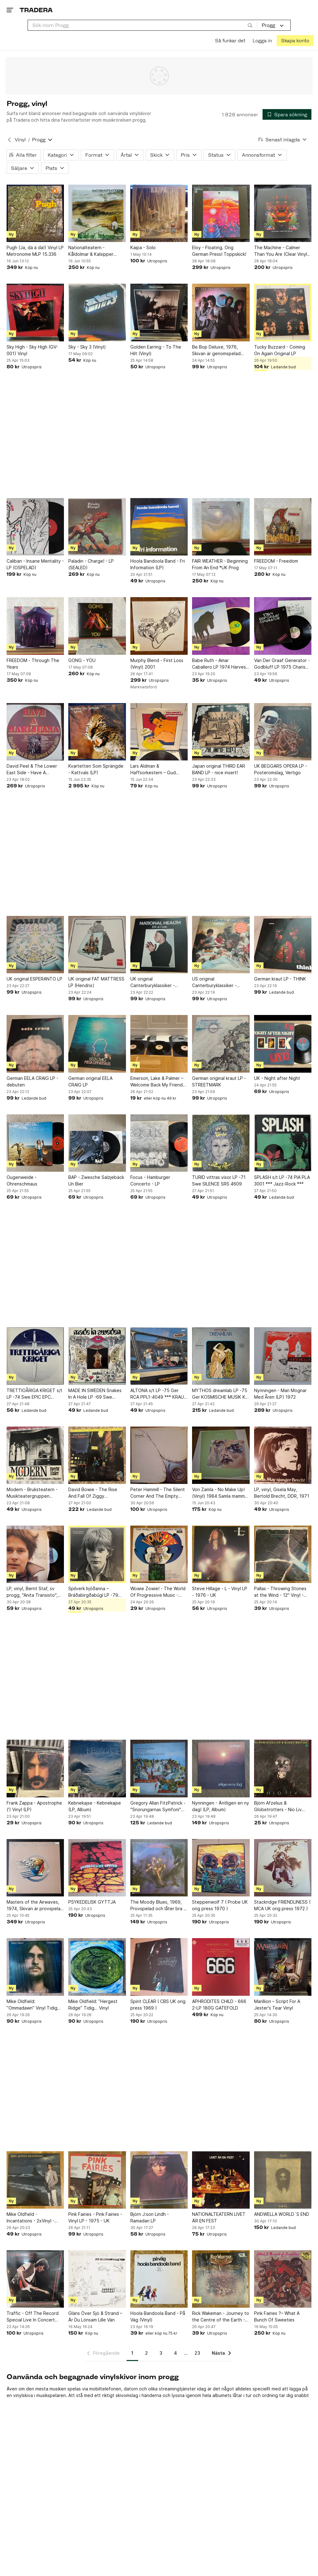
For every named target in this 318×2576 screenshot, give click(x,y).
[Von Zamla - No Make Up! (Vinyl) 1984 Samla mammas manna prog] (220, 1455)
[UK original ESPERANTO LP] (35, 944)
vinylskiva (23, 2395)
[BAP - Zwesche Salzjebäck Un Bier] (97, 1143)
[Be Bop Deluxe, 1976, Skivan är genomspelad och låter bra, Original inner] (220, 312)
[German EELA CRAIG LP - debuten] (35, 1043)
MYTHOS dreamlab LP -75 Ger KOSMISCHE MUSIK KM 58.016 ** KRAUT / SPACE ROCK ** (220, 1394)
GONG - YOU (82, 660)
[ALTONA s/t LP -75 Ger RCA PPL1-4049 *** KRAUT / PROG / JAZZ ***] (159, 1356)
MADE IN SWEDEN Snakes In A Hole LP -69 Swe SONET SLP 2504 (95, 1394)
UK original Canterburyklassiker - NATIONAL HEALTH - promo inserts (158, 982)
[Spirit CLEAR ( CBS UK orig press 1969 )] (159, 1966)
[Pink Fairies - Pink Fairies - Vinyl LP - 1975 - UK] (97, 2180)
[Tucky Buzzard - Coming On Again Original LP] (283, 312)
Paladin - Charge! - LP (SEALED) (91, 564)
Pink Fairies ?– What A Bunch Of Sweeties (277, 2316)
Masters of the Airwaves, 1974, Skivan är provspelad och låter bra (35, 1905)
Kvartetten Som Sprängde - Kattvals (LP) (95, 769)
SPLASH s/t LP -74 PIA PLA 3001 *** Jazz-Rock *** (282, 1180)
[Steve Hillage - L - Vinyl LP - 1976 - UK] (220, 1554)
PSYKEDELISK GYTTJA (92, 1902)
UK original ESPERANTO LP (34, 978)
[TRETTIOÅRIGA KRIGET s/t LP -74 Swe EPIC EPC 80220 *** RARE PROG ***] (35, 1356)
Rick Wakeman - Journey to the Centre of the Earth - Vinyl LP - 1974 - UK (220, 2317)
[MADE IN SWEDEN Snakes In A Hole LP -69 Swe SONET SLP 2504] (97, 1356)
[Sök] (250, 25)
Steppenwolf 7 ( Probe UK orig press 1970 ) (220, 1905)
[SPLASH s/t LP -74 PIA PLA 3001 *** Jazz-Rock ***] (282, 1143)
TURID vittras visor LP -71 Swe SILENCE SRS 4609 (219, 1180)
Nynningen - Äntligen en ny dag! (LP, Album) (220, 1806)
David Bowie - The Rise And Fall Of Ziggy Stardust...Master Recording (92, 1493)
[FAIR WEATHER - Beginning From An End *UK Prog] (220, 526)
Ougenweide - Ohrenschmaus (22, 1180)
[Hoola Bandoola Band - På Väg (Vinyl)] (159, 2279)
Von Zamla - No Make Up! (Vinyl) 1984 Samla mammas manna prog (220, 1493)
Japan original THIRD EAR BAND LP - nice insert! (218, 769)
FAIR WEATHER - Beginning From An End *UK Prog (220, 564)
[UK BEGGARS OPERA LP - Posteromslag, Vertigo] (282, 731)
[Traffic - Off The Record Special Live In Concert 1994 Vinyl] (35, 2279)
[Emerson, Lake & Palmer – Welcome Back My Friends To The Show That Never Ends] (159, 1043)
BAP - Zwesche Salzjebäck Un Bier (96, 1180)
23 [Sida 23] (197, 2353)
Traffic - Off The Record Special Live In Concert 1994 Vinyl (33, 2317)
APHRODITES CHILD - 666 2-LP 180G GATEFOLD (219, 2005)
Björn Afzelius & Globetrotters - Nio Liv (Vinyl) (278, 1806)
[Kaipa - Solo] (159, 213)
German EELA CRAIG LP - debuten (32, 1081)
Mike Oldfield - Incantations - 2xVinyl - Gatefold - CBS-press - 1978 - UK (31, 2217)
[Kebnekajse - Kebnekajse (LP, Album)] (97, 1768)
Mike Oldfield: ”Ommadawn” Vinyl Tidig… (34, 2005)
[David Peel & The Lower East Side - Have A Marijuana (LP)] (35, 731)
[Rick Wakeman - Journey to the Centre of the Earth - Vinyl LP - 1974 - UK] (220, 2279)
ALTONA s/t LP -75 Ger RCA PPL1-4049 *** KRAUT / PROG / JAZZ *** (158, 1394)
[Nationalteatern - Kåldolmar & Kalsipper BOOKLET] (97, 213)
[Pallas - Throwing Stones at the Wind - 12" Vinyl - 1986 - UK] (282, 1554)
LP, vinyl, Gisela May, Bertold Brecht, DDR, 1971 (281, 1493)
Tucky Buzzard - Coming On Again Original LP (279, 350)
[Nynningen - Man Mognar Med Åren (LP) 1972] (282, 1356)
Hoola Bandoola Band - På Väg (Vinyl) (157, 2316)
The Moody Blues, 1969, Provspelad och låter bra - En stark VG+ (157, 1905)
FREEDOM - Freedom (276, 561)
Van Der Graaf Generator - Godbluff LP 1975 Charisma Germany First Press (282, 664)
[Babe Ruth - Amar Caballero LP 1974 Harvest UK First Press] (220, 626)
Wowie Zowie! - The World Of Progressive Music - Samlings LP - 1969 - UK (157, 1592)
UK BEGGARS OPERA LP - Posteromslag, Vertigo (280, 769)
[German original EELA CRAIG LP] (97, 1043)
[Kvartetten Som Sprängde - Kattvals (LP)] (97, 731)
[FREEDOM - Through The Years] (35, 626)
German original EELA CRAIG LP (90, 1081)
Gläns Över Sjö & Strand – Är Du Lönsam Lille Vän (95, 2316)
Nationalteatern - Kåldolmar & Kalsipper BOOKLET (90, 251)
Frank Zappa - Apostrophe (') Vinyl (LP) (34, 1806)
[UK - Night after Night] (282, 1043)
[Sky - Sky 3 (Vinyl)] (97, 312)
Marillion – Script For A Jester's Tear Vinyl (277, 2005)
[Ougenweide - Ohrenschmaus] (35, 1143)
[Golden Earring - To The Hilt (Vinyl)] (159, 312)
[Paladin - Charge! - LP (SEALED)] (97, 526)
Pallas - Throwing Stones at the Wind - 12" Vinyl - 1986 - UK (280, 1592)
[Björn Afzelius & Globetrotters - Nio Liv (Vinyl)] (282, 1768)
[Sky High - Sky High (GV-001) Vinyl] (35, 312)
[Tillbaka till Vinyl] (9, 140)
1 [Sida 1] (132, 2353)
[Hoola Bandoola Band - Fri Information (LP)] (159, 526)
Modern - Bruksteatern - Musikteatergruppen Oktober (32, 1493)
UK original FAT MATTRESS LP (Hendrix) (96, 982)
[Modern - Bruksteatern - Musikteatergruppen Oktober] (35, 1455)
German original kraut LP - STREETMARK (219, 1081)
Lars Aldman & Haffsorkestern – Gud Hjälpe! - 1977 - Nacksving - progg (157, 769)
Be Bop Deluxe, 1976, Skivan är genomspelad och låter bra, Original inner (220, 350)
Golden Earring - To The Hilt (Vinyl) (155, 350)
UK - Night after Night (277, 1078)
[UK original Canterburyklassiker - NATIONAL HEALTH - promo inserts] (159, 944)
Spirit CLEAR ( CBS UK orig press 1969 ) (157, 2005)
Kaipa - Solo (143, 247)
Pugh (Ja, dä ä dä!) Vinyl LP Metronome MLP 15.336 (35, 251)
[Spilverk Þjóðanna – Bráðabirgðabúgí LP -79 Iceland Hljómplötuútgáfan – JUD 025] (97, 1554)
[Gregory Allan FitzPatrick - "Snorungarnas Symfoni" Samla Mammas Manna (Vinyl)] (159, 1768)
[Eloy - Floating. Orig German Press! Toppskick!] (220, 213)
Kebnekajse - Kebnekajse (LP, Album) (94, 1806)
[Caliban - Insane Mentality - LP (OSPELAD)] (35, 526)
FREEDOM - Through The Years (33, 664)
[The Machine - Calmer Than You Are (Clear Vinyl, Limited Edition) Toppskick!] (282, 213)
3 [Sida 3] (160, 2353)
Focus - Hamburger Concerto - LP (150, 1180)
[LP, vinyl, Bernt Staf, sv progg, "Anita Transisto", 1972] (35, 1554)
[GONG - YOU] (97, 626)
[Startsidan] (36, 9)
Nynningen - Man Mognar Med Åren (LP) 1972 (280, 1394)
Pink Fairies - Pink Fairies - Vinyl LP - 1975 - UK (95, 2217)
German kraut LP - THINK (280, 978)
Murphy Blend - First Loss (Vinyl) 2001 (156, 664)
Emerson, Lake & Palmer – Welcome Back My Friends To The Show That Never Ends (157, 1081)
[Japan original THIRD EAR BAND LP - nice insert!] (220, 731)
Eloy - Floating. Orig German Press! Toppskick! (219, 251)
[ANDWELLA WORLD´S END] (282, 2180)
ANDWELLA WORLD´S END (281, 2214)
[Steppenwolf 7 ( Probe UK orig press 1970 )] (220, 1867)
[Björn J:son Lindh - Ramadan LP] (159, 2180)
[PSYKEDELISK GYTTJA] (97, 1867)
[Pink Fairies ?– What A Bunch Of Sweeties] (282, 2279)
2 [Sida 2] (146, 2353)
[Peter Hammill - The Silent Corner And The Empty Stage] (159, 1455)
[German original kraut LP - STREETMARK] (220, 1043)
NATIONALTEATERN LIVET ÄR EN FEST (219, 2217)
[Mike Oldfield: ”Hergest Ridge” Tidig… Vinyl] (97, 1966)
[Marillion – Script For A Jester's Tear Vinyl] (282, 1966)
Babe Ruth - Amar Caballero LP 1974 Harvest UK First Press (220, 664)
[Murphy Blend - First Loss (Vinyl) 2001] (159, 626)
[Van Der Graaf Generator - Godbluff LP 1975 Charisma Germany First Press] (282, 626)
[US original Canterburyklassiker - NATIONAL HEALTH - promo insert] (220, 944)
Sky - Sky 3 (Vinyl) (87, 347)
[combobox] (142, 25)
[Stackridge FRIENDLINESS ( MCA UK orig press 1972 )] (282, 1867)
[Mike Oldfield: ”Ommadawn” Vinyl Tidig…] (35, 1966)
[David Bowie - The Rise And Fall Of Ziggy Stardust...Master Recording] (97, 1455)
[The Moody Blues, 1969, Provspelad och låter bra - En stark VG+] (159, 1867)
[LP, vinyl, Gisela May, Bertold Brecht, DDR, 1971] (282, 1455)
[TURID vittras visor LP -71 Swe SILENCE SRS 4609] (220, 1143)
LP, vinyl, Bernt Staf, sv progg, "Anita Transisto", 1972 (32, 1592)
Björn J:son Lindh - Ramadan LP (149, 2217)
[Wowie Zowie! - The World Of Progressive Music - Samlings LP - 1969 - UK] (159, 1554)
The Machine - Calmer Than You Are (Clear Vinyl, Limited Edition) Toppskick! (282, 251)
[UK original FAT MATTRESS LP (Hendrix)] (97, 944)
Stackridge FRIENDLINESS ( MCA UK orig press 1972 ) (282, 1905)
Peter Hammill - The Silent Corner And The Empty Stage (157, 1493)
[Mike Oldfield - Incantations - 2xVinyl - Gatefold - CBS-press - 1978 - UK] (35, 2180)
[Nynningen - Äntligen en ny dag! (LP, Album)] (220, 1768)
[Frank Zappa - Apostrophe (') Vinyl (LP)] (35, 1768)
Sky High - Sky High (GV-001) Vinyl (32, 350)
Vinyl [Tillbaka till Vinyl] (20, 139)
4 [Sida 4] (175, 2353)
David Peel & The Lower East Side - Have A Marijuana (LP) (32, 769)
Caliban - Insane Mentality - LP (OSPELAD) (35, 564)
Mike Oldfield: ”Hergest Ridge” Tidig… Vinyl (92, 2005)
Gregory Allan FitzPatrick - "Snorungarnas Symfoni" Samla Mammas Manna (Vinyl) (157, 1806)
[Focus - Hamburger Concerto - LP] (159, 1143)
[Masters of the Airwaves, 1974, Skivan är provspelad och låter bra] (35, 1867)
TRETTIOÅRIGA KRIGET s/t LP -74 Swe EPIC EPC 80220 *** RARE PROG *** (34, 1394)
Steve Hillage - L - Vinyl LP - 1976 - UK (219, 1592)
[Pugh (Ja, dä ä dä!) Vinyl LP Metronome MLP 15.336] (35, 213)
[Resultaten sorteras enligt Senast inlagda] (282, 139)
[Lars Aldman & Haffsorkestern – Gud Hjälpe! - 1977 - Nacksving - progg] (159, 731)
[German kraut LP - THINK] (282, 944)
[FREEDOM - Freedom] (282, 526)
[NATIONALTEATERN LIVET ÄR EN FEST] (220, 2180)
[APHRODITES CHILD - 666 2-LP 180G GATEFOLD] (220, 1966)
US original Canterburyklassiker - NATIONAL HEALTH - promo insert (220, 982)
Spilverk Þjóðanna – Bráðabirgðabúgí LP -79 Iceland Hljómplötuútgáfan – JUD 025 (95, 1592)
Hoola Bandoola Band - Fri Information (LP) (157, 564)
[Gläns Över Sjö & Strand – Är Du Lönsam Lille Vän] (97, 2279)
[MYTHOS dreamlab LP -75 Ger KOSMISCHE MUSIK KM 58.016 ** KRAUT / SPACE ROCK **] (220, 1356)
